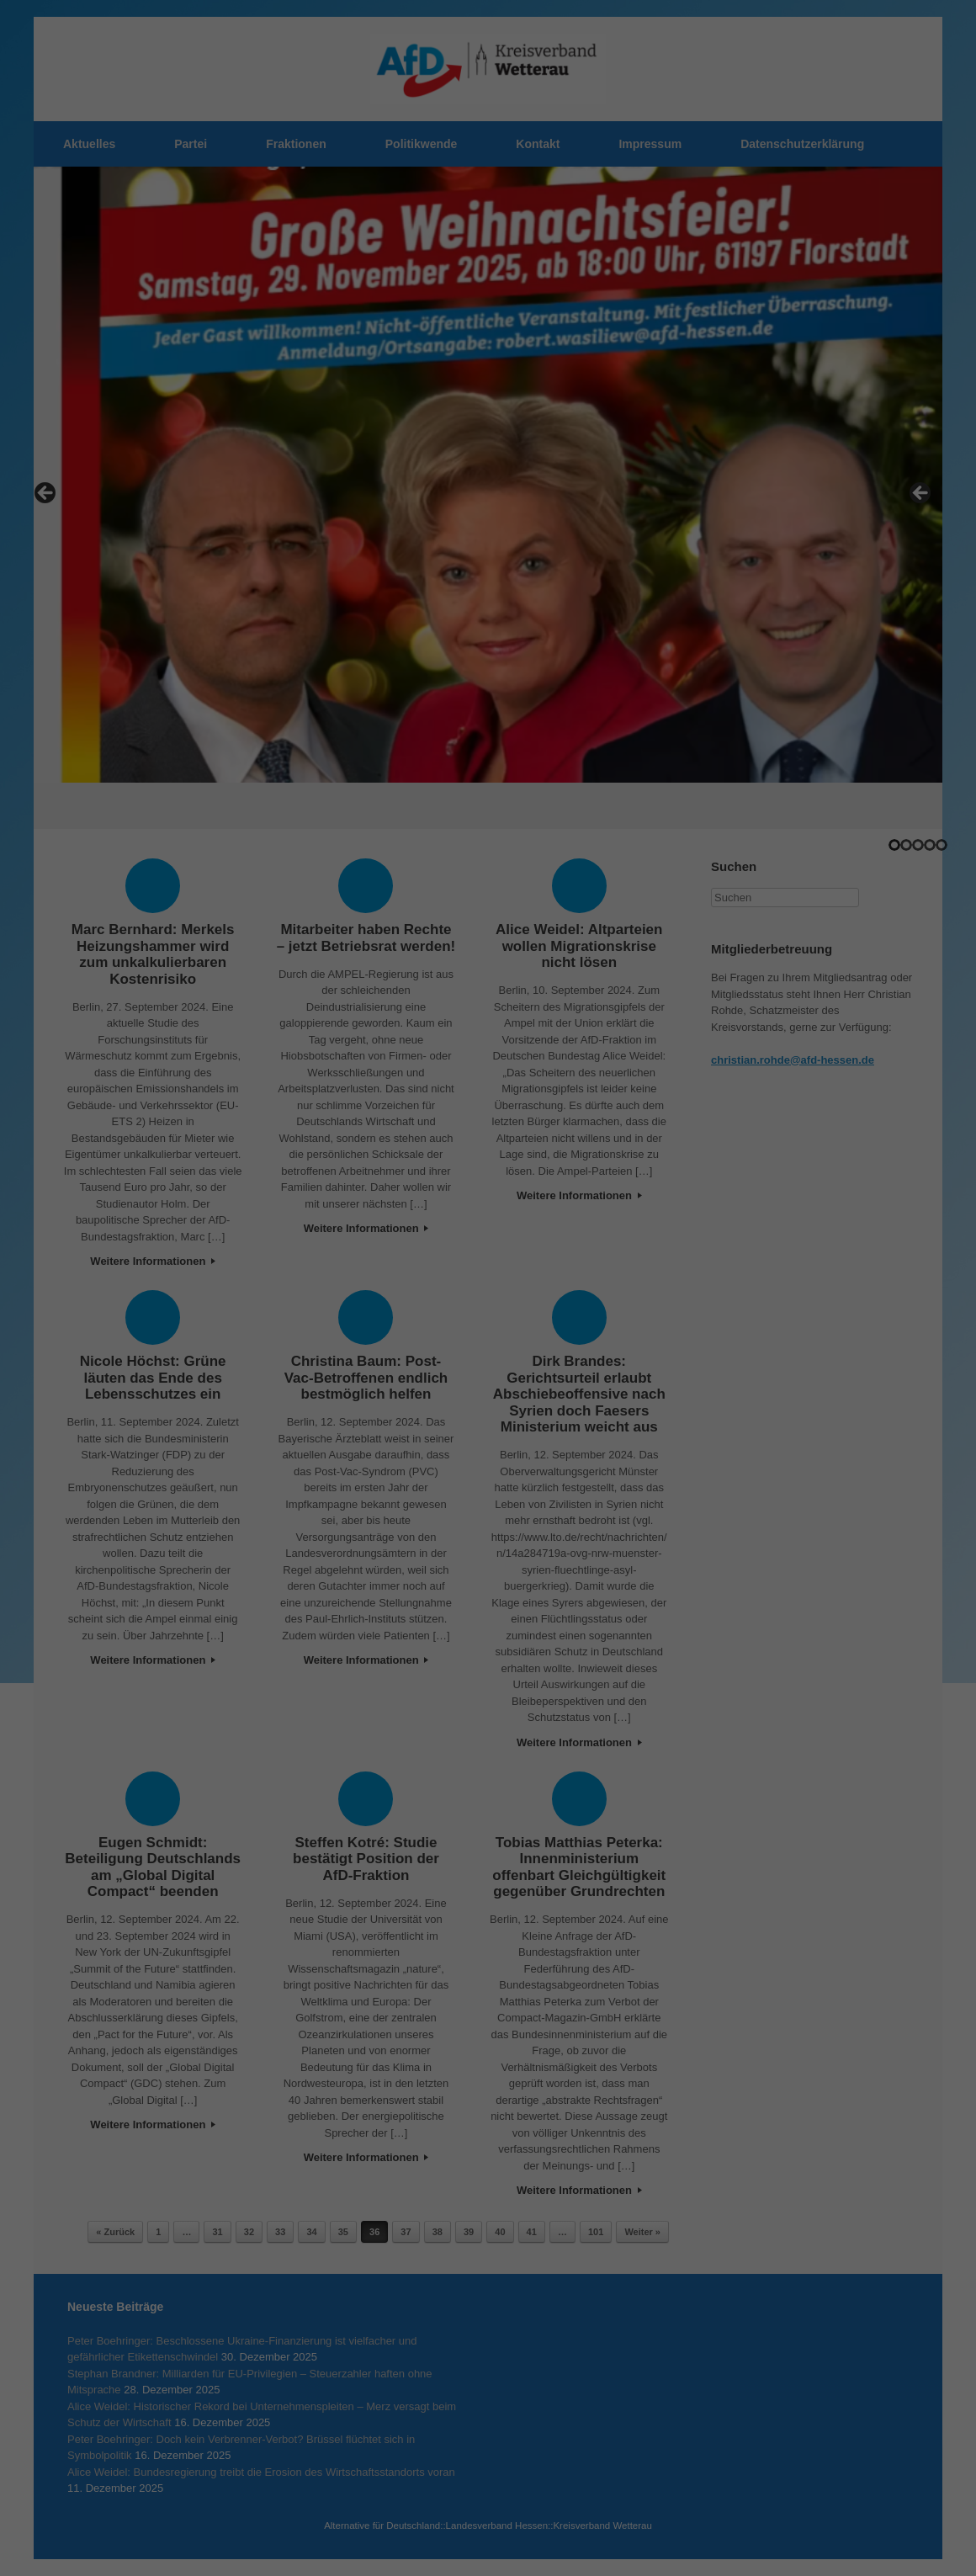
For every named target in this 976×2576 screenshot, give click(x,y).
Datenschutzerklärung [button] (496, 427)
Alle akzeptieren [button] (488, 290)
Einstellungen (304, 195)
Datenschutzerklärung (382, 178)
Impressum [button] (570, 427)
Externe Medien (585, 233)
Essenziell (365, 233)
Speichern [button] (488, 340)
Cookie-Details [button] (413, 427)
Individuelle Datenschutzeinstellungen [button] (488, 389)
